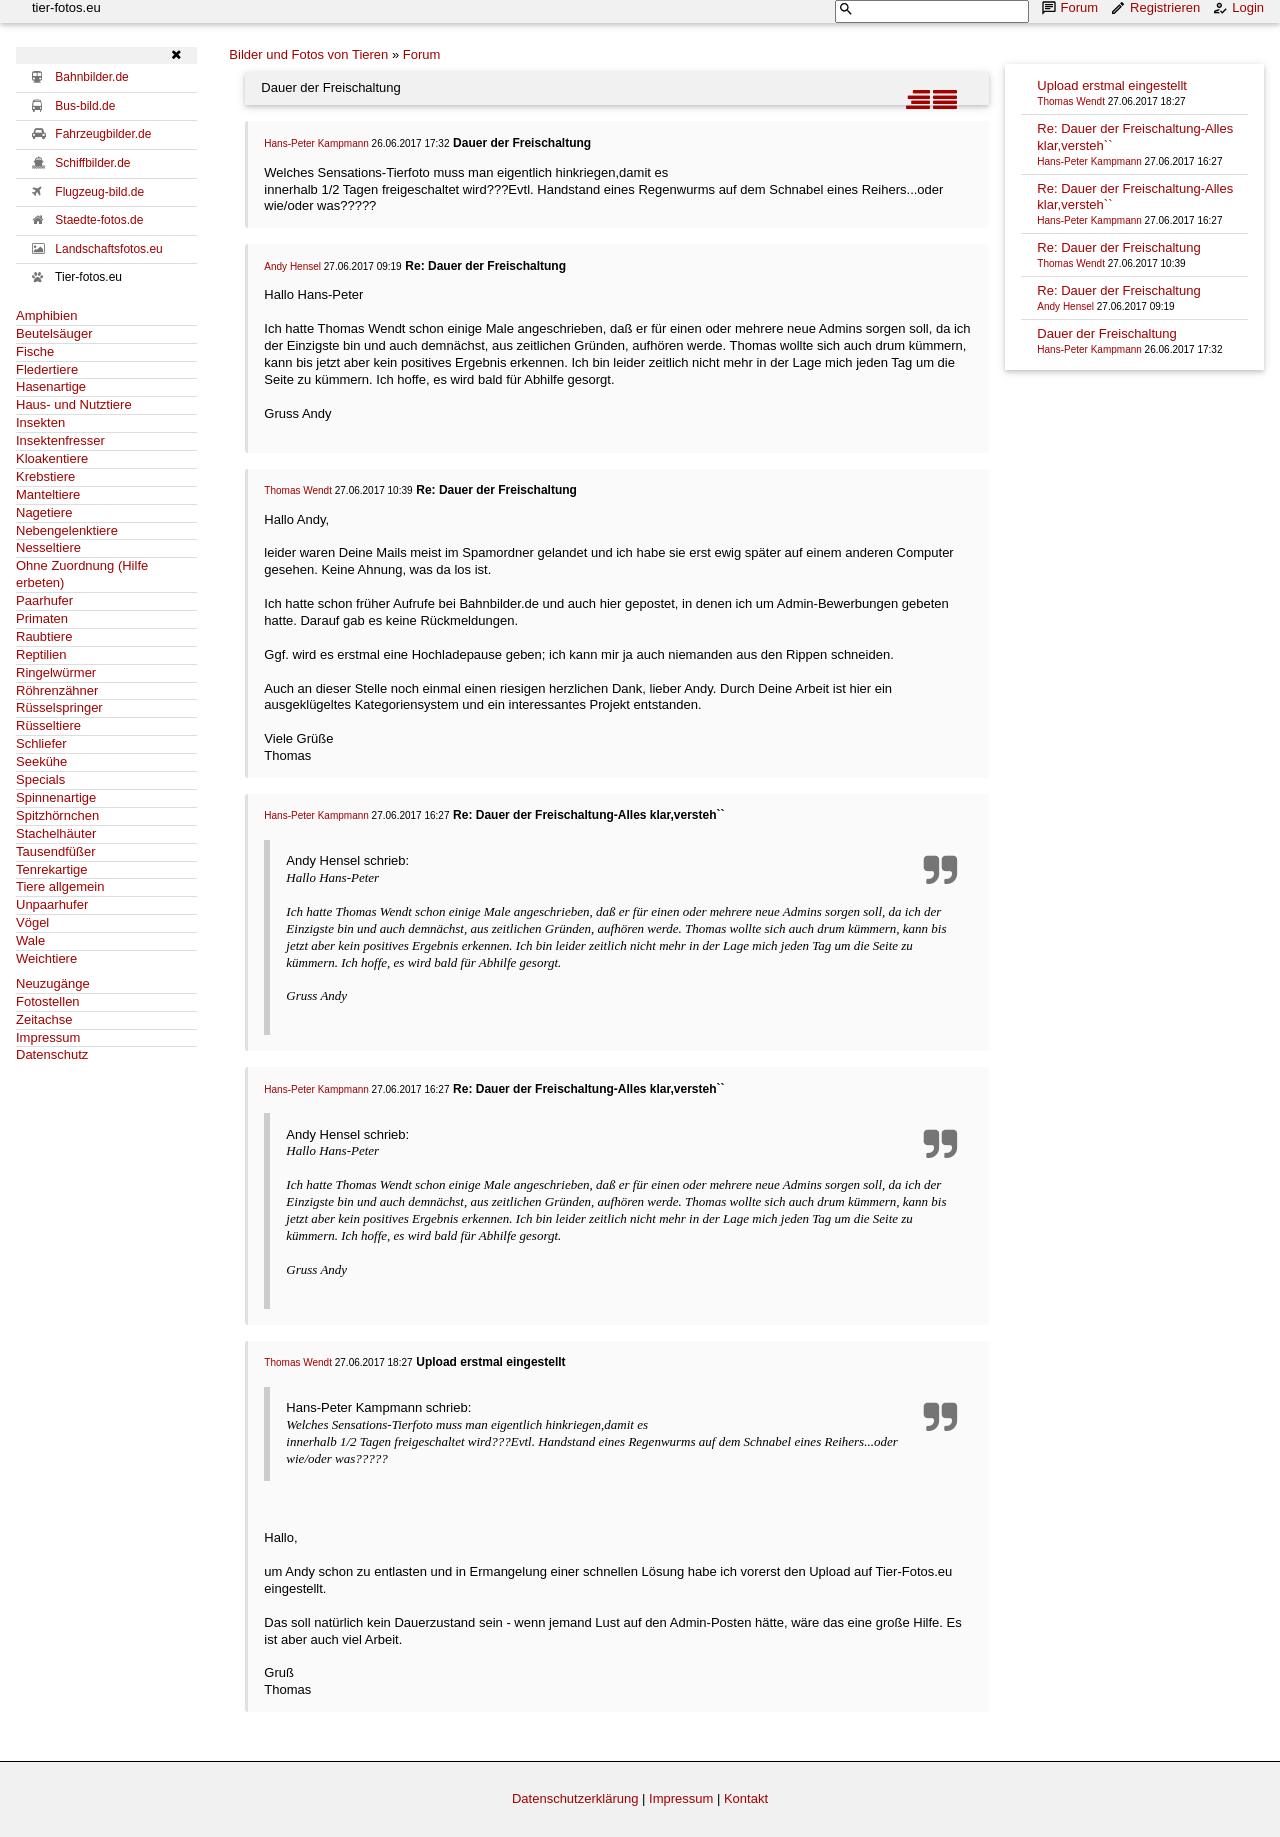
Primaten (42, 618)
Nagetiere (44, 512)
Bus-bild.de (85, 106)
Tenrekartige (52, 869)
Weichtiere (46, 958)
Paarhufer (44, 600)
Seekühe (41, 761)
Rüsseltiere (48, 725)
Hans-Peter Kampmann (316, 143)
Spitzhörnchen (57, 815)
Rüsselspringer (59, 707)
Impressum (48, 1037)
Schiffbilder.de (92, 163)
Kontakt (746, 1798)
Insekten (40, 422)
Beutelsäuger (54, 333)
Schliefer (41, 743)
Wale (30, 940)
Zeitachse (44, 1019)
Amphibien (46, 315)
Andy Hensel (292, 266)
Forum (1072, 8)
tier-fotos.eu (66, 7)
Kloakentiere (52, 458)
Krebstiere (45, 476)
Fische (35, 351)
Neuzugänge (53, 983)
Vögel (32, 922)
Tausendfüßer (56, 851)
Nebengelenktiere (67, 530)
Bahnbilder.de (91, 77)
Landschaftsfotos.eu (108, 249)
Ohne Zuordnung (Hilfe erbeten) (82, 574)
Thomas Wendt (298, 490)
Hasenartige (51, 386)
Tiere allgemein (60, 886)
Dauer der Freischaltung (1106, 333)
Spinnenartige (56, 797)
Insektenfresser (60, 440)
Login (1240, 8)
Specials (40, 779)
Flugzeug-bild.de (99, 192)
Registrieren (1157, 8)
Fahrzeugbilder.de (103, 134)
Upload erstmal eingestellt (1112, 85)
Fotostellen (48, 1001)
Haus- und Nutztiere (74, 404)
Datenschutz (52, 1054)
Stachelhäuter (56, 833)
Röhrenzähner (57, 690)
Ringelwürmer (56, 672)
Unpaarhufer (52, 904)
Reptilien (41, 654)
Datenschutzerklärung (575, 1798)
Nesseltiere (48, 547)
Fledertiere (47, 369)
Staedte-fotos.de (99, 220)
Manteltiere (48, 494)
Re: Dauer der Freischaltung (1118, 247)
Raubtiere (44, 636)
